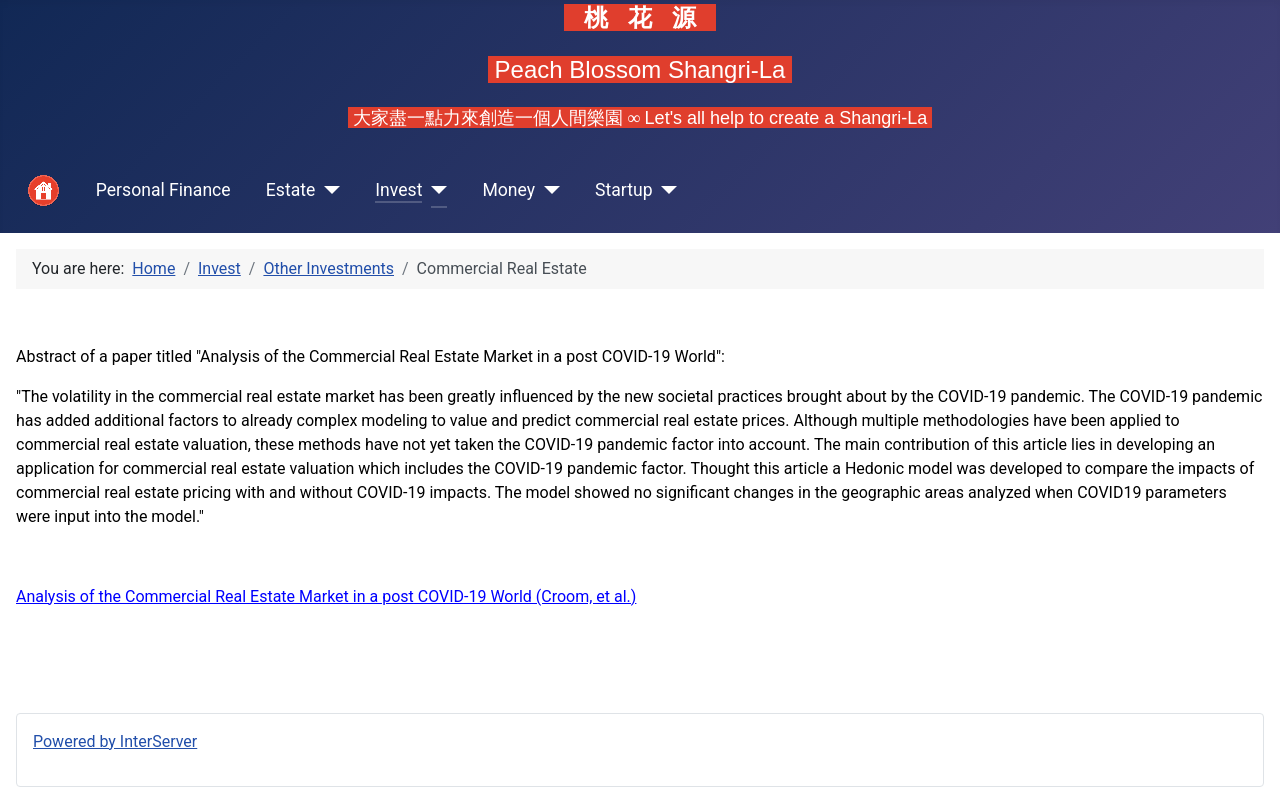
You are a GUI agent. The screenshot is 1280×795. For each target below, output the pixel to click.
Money (508, 190)
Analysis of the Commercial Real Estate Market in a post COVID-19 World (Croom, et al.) (326, 596)
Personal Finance (163, 190)
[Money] (547, 190)
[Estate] (327, 190)
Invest (398, 190)
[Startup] (665, 190)
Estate (291, 190)
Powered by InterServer (115, 741)
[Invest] (434, 190)
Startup (624, 190)
